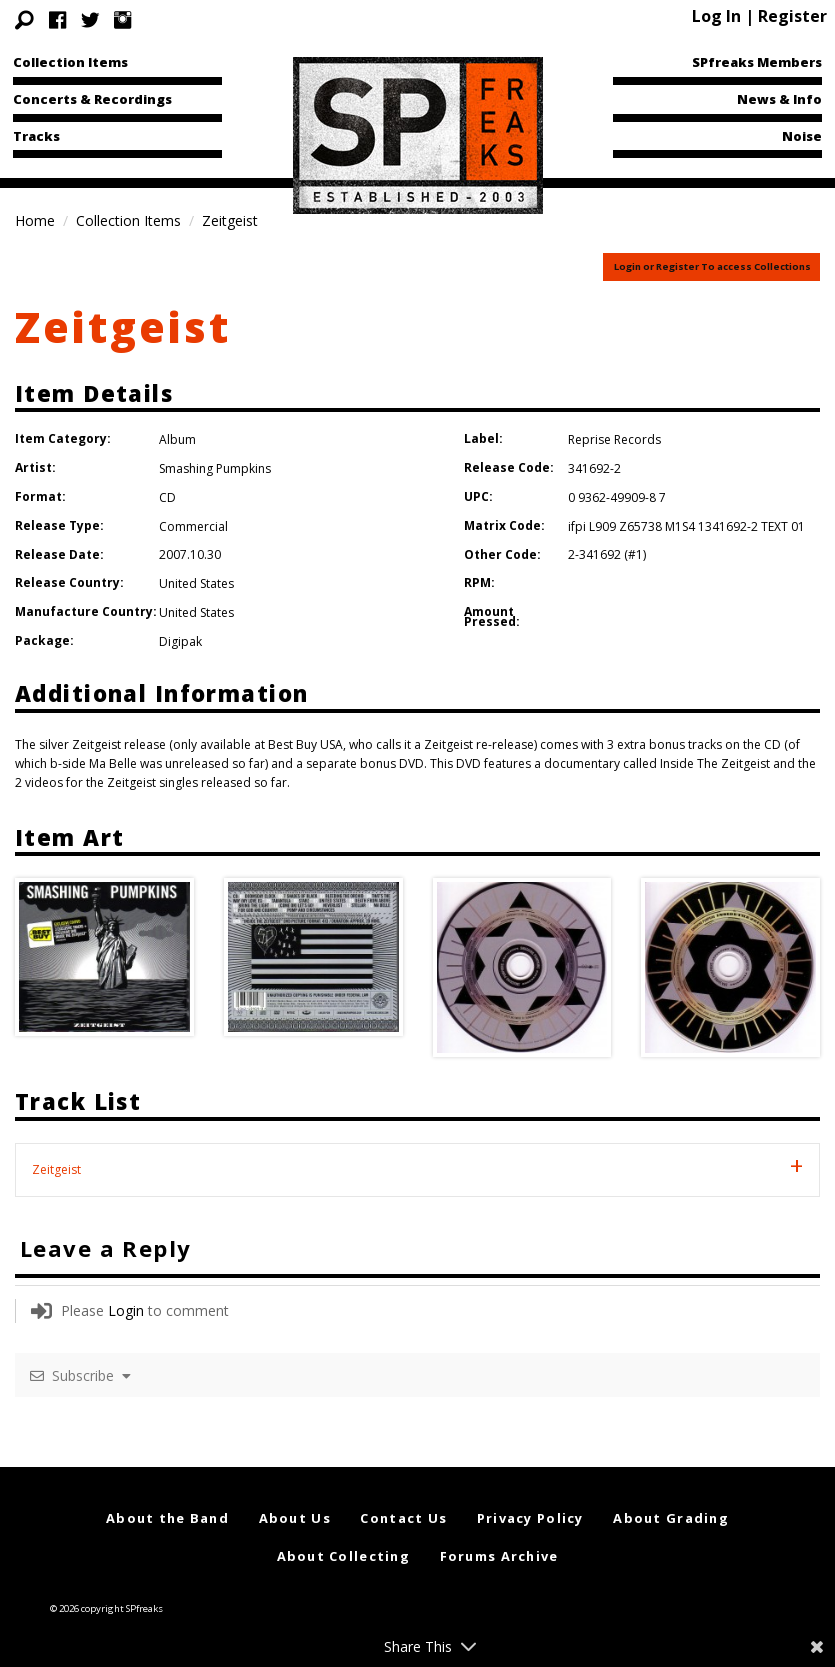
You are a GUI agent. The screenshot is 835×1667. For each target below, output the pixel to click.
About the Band (167, 1518)
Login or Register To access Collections (712, 266)
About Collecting (343, 1556)
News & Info (779, 99)
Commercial (193, 526)
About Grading (671, 1518)
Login (126, 1310)
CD (167, 497)
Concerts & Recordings (92, 99)
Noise (802, 136)
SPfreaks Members (757, 62)
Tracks (36, 136)
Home (35, 220)
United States (196, 583)
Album (177, 439)
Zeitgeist (123, 326)
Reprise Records (614, 439)
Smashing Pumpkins (215, 468)
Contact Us (403, 1518)
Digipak (180, 641)
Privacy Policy (530, 1518)
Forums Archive (499, 1556)
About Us (295, 1518)
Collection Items (70, 62)
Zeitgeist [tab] (56, 1169)
